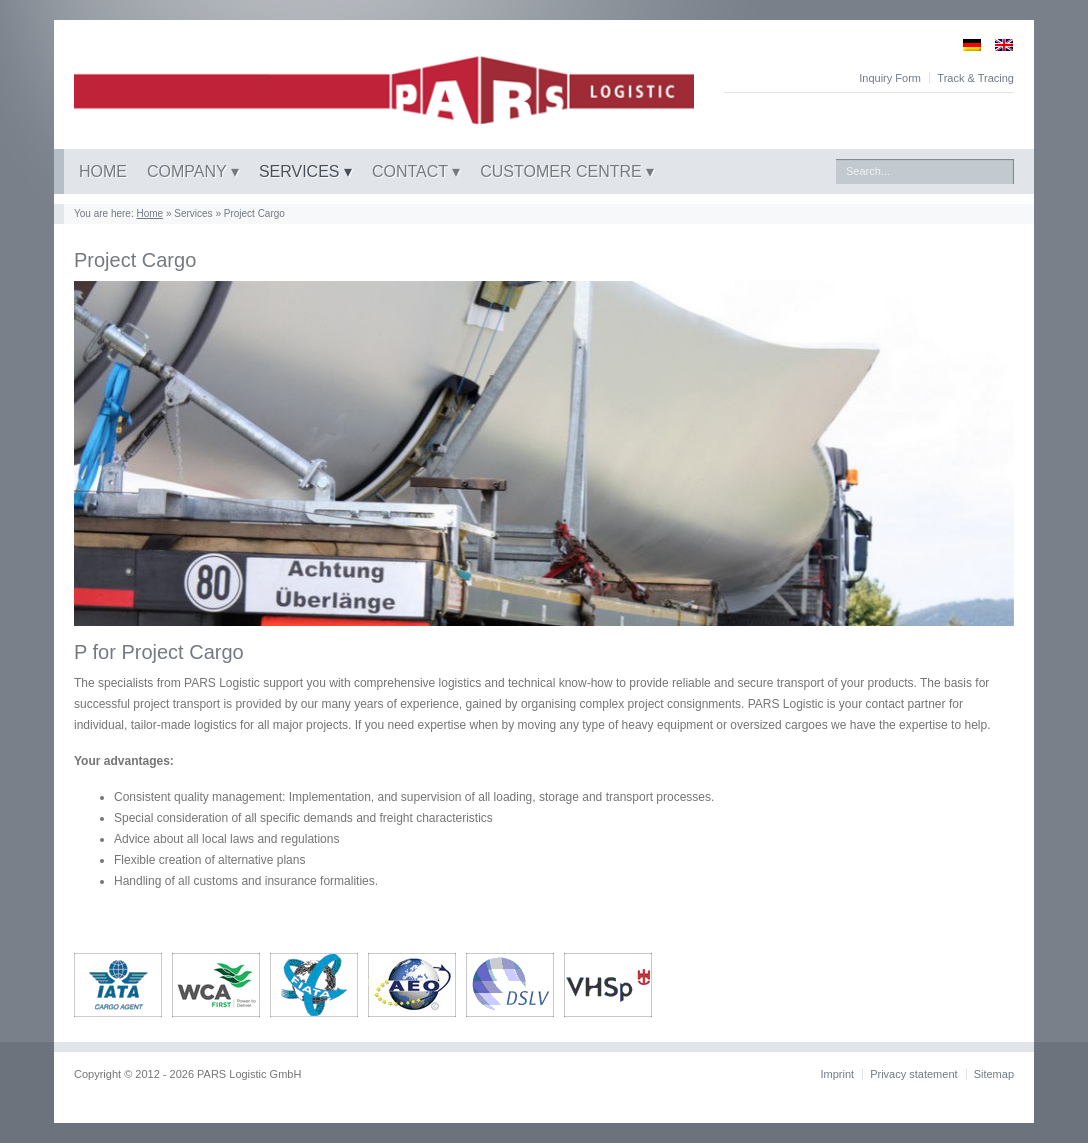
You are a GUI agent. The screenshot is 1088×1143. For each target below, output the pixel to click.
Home (103, 171)
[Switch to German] (965, 44)
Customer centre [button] (563, 171)
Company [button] (189, 171)
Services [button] (301, 171)
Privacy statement (913, 1074)
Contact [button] (412, 171)
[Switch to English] (997, 44)
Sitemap (994, 1074)
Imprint (837, 1074)
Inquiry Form (890, 78)
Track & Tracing (975, 78)
